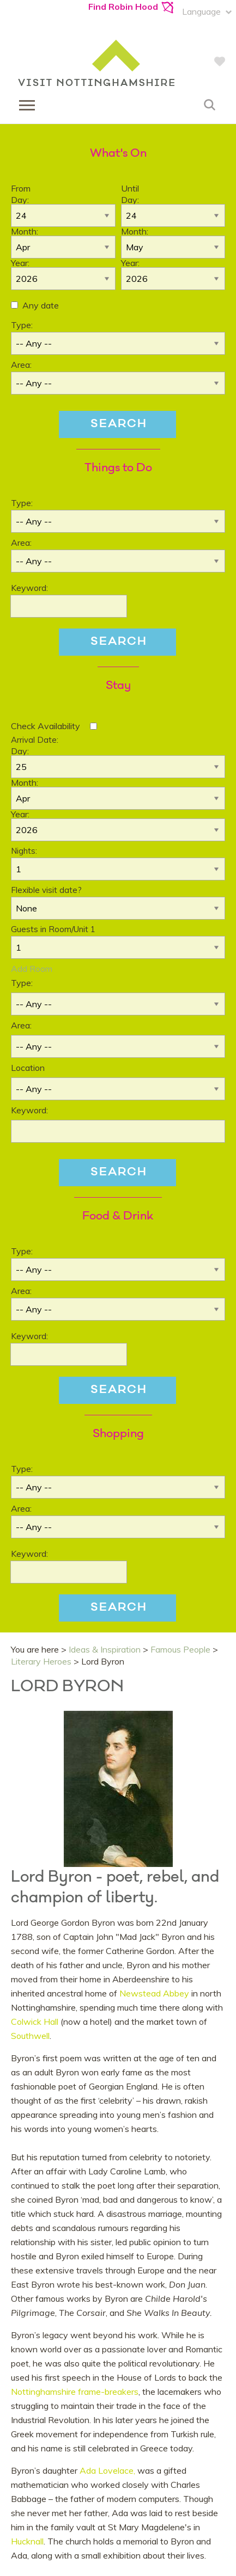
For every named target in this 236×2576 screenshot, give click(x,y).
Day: (20, 199)
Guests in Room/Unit (53, 929)
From (21, 188)
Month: (24, 231)
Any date (40, 305)
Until (130, 188)
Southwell (30, 2035)
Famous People (180, 1649)
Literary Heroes (41, 1661)
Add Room (31, 968)
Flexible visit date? (46, 890)
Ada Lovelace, (107, 2470)
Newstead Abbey (154, 1993)
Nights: (24, 851)
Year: (20, 262)
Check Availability (45, 725)
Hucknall (27, 2541)
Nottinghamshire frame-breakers (74, 2391)
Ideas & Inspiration (105, 1649)
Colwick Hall (35, 2021)
